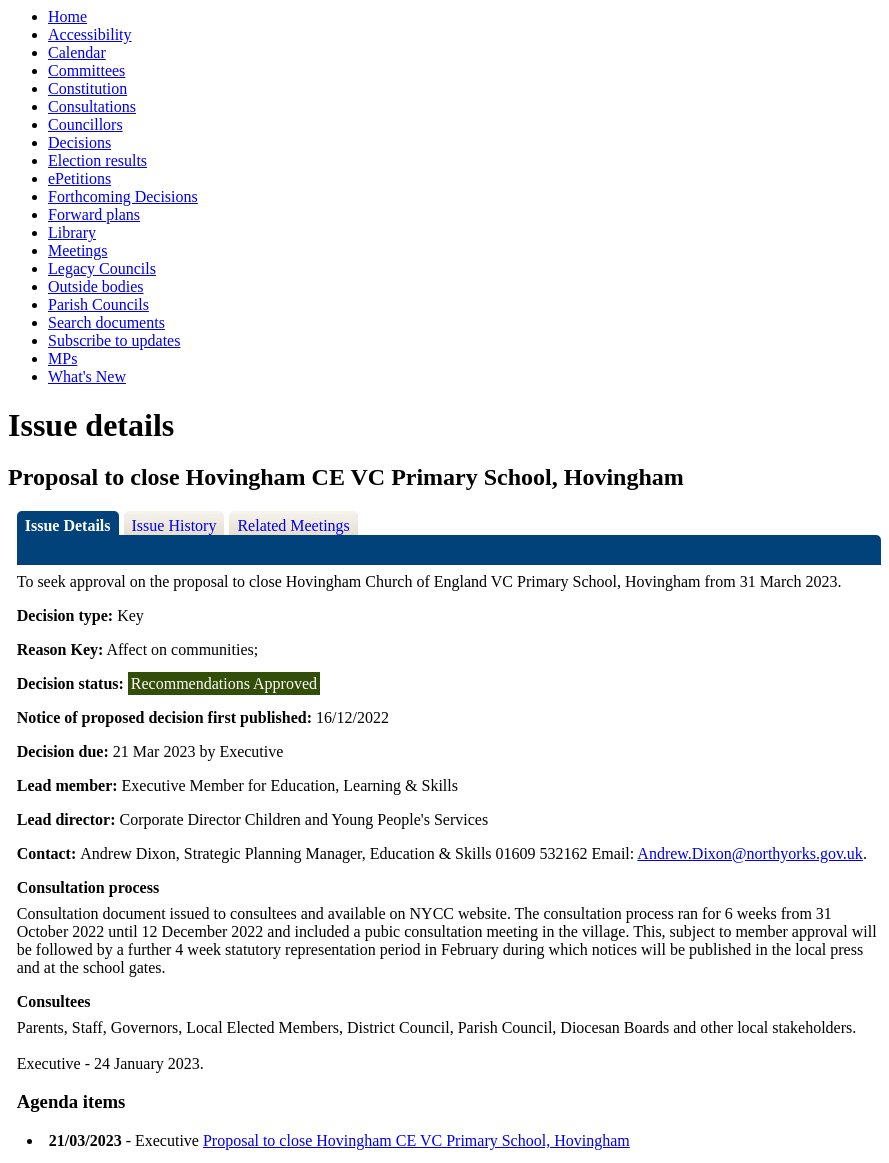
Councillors (85, 124)
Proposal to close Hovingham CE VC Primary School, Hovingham (416, 1140)
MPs (62, 358)
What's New (87, 376)
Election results (97, 160)
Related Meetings (293, 525)
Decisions (79, 142)
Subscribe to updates (114, 340)
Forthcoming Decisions (123, 196)
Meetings (78, 250)
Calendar (77, 52)
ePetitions (79, 178)
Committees (86, 70)
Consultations (92, 106)
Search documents (106, 322)
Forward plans (94, 214)
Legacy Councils (102, 268)
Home (67, 16)
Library (72, 232)
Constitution (87, 88)
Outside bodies (96, 286)
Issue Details (68, 525)
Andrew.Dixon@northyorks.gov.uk (750, 853)
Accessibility (90, 34)
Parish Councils (98, 304)
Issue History (174, 525)
